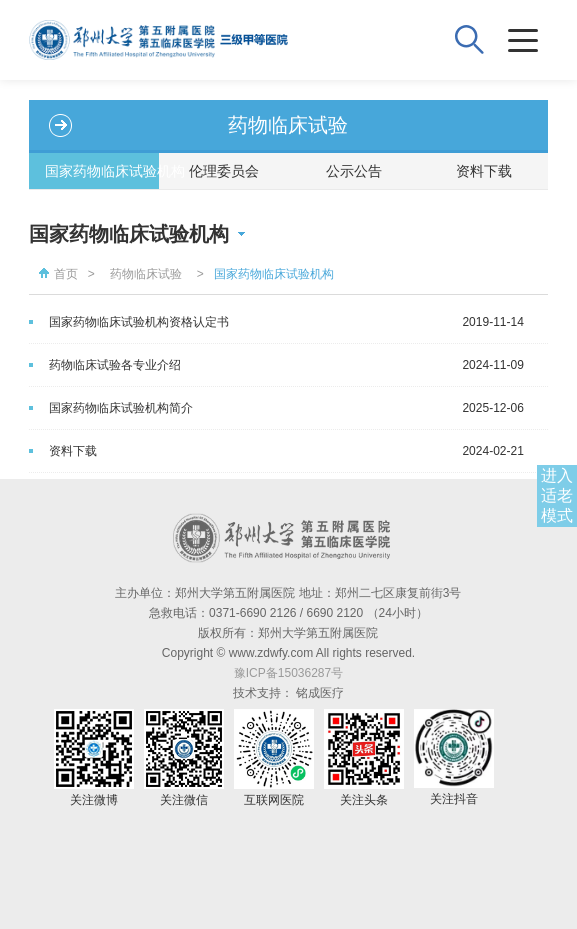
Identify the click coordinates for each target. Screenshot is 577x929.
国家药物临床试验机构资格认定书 (139, 322)
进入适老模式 (557, 495)
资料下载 (484, 171)
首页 (56, 274)
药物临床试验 (146, 274)
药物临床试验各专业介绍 (115, 365)
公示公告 (354, 171)
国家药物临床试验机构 (102, 171)
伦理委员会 (224, 171)
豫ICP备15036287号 (288, 673)
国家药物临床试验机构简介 (121, 408)
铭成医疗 (320, 693)
